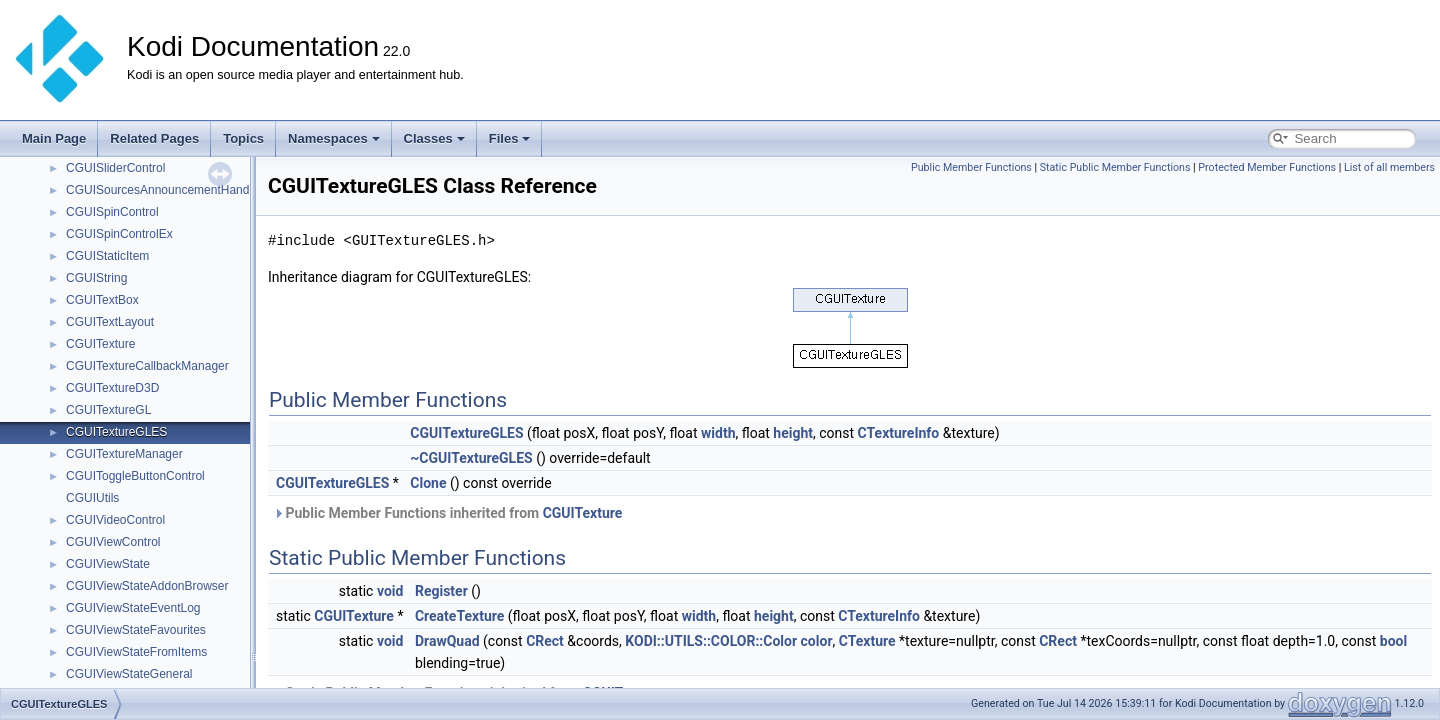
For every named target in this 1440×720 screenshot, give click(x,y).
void (390, 591)
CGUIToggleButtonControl (135, 476)
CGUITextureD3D (112, 388)
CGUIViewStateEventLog (133, 608)
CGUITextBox (102, 300)
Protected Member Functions (1267, 167)
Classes (434, 138)
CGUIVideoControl (115, 520)
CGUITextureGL (108, 410)
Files (510, 138)
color (817, 641)
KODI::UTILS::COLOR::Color (711, 641)
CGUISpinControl (112, 212)
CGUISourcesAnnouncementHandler (164, 190)
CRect (545, 641)
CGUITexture (100, 344)
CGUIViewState (108, 564)
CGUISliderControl (115, 168)
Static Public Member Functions (1115, 167)
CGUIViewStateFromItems (136, 652)
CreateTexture (459, 616)
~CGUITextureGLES (471, 458)
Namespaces (334, 138)
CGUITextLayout (110, 322)
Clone (428, 483)
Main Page (54, 138)
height (793, 433)
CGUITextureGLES (116, 432)
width (718, 433)
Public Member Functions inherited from (447, 513)
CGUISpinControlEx (119, 234)
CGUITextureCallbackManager (147, 366)
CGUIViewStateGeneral (129, 674)
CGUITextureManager (124, 454)
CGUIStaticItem (107, 256)
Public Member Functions (971, 167)
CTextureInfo (899, 433)
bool (1393, 641)
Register (441, 591)
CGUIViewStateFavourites (136, 630)
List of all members (1389, 167)
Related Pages (154, 138)
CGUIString (96, 278)
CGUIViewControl (113, 542)
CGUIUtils (92, 498)
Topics (243, 138)
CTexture (867, 641)
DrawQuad (447, 641)
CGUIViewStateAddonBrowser (147, 586)
